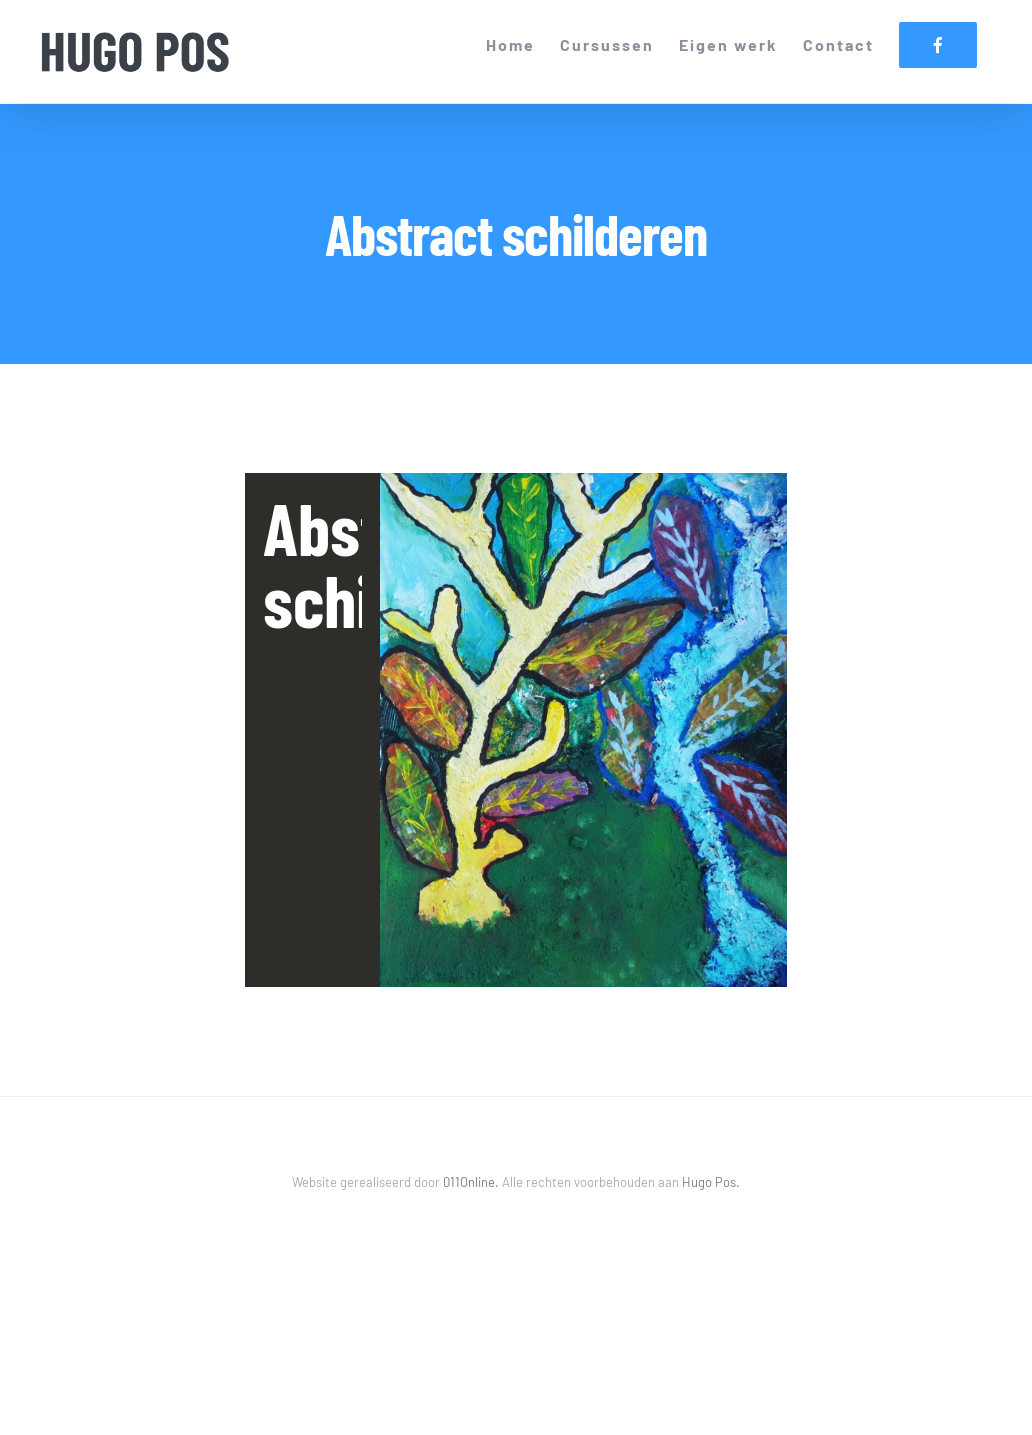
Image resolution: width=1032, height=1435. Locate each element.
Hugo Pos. (711, 1182)
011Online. (472, 1182)
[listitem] (584, 729)
